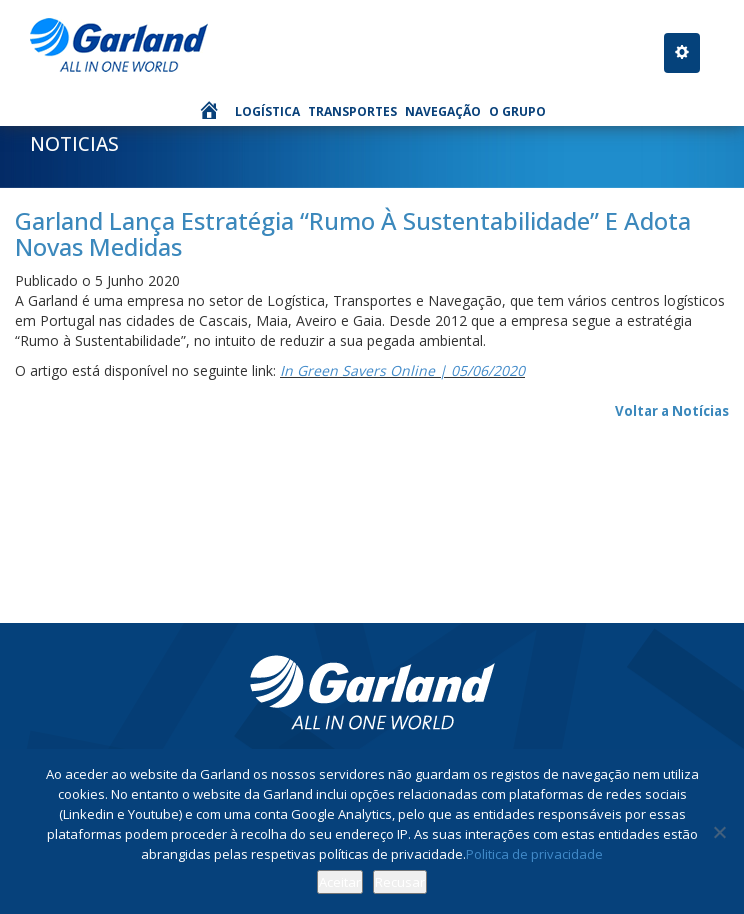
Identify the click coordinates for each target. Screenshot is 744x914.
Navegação (443, 111)
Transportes (352, 111)
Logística (267, 111)
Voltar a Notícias (672, 411)
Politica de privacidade (534, 854)
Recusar (400, 882)
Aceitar (340, 882)
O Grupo (517, 111)
